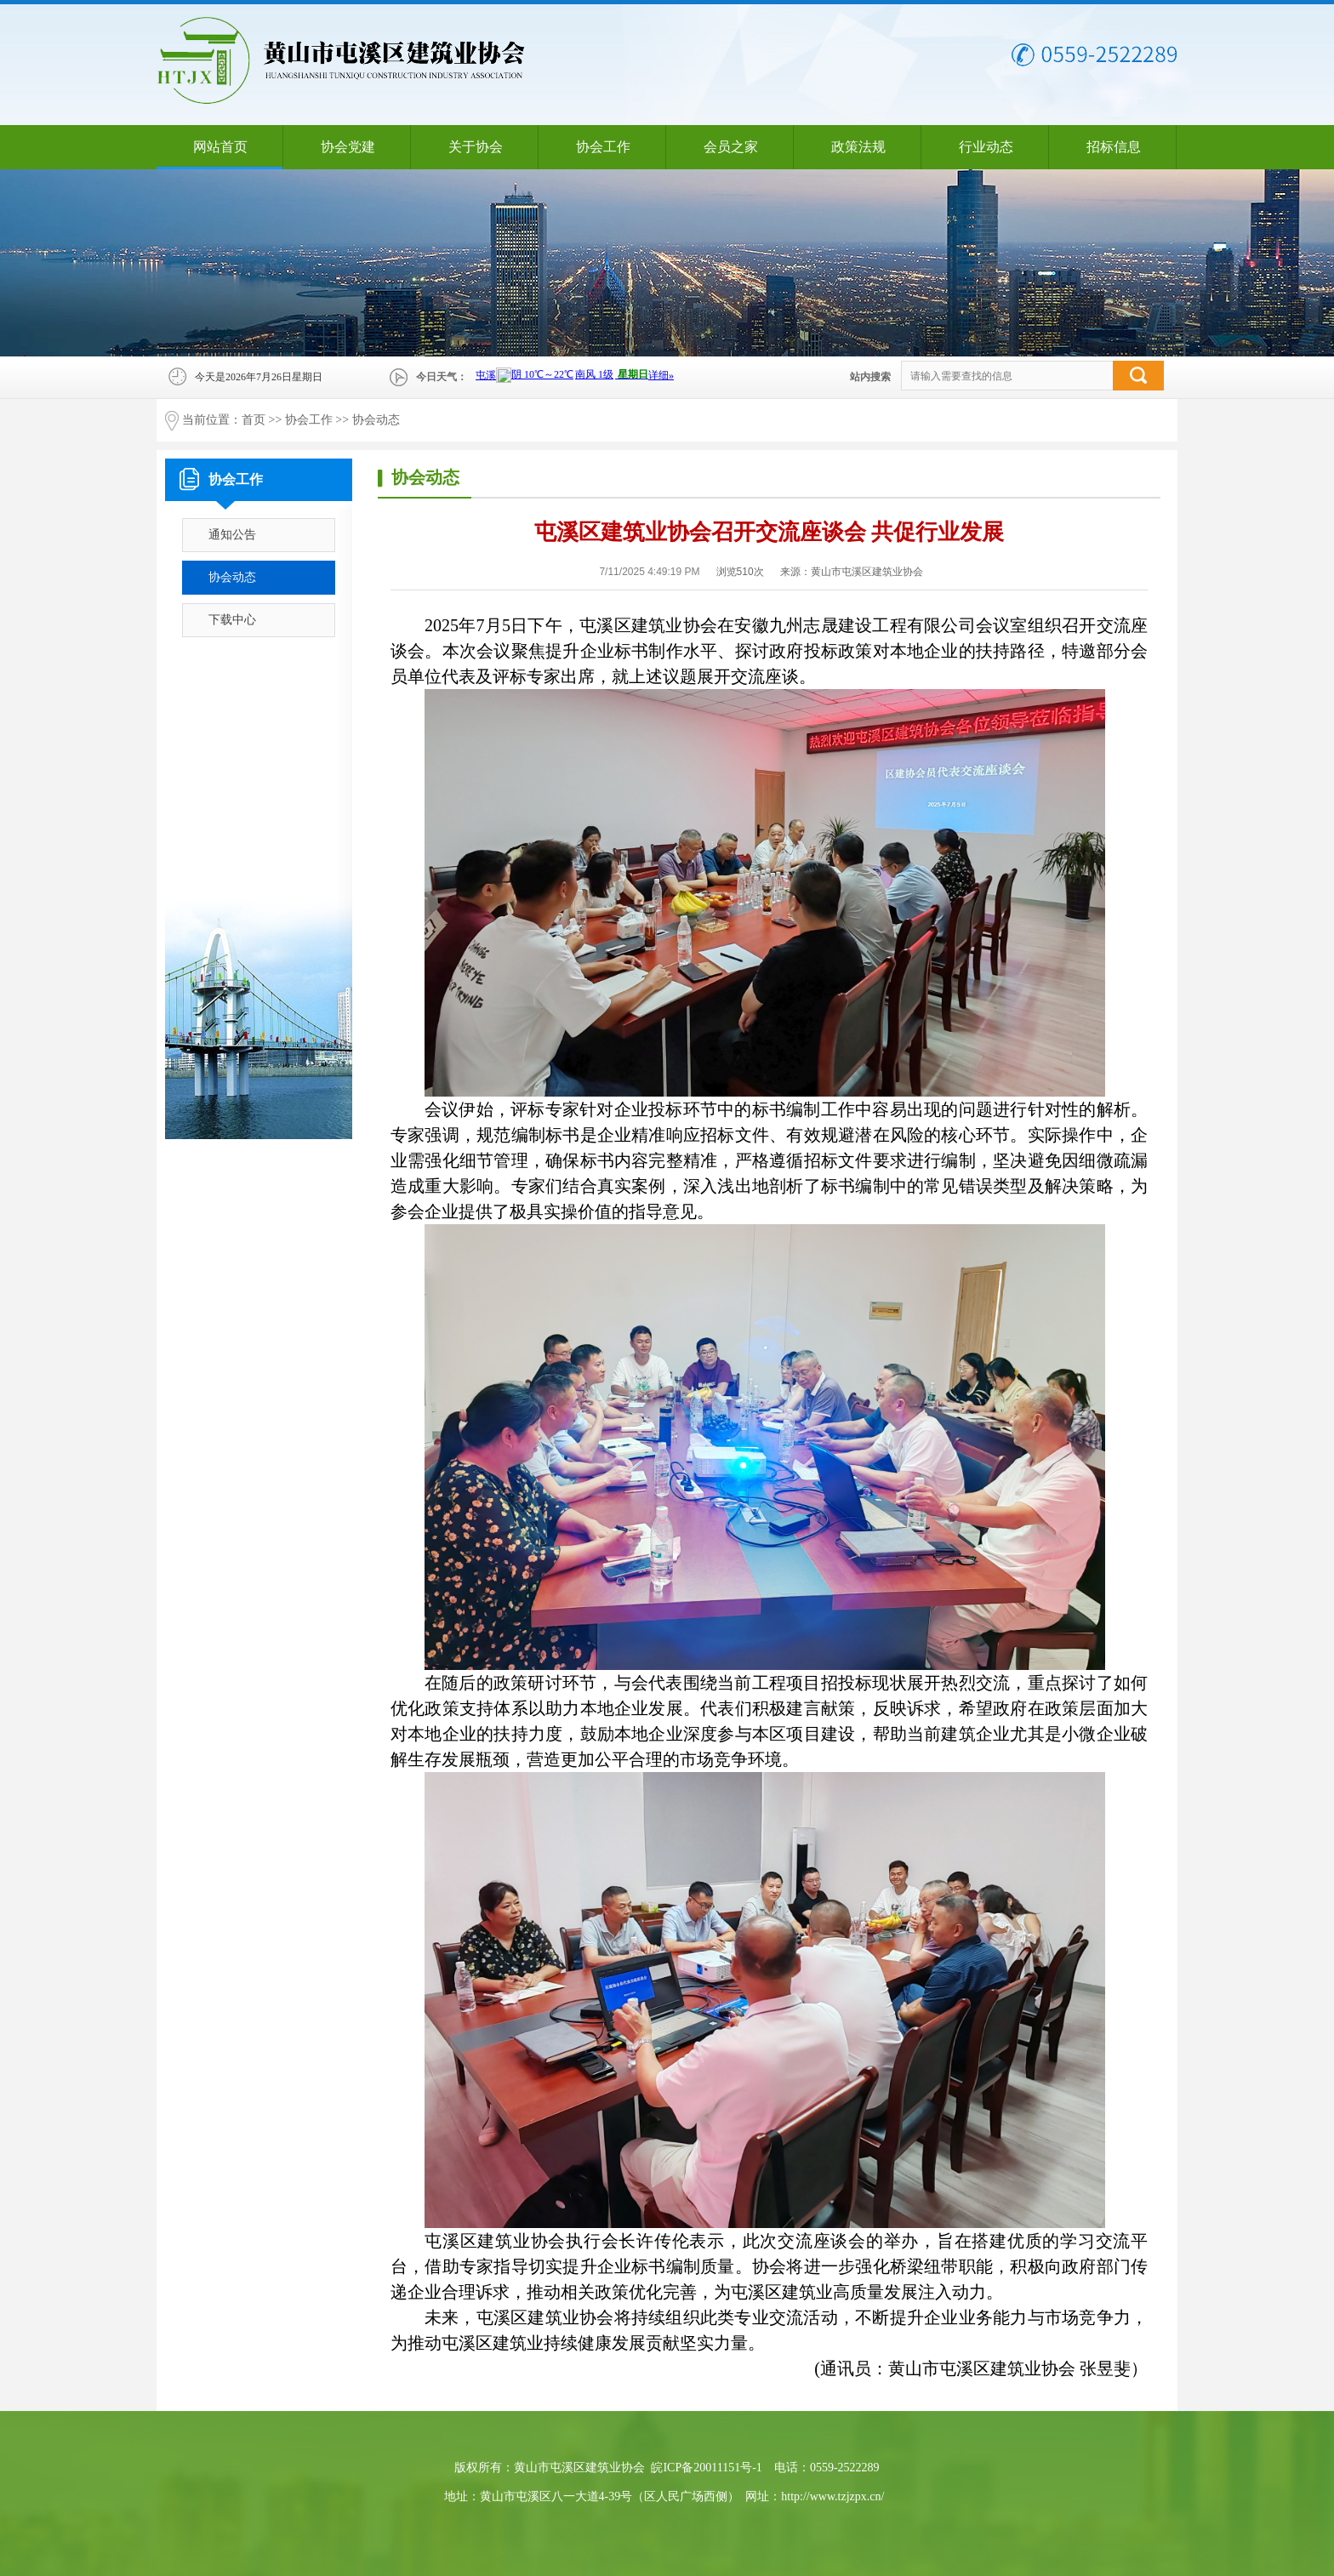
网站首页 (220, 147)
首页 (253, 419)
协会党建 (348, 147)
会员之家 (731, 147)
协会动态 (376, 419)
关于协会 (475, 147)
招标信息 (1113, 147)
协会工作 (603, 147)
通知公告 (232, 534)
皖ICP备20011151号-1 (706, 2467)
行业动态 (986, 147)
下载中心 (232, 619)
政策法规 (858, 147)
